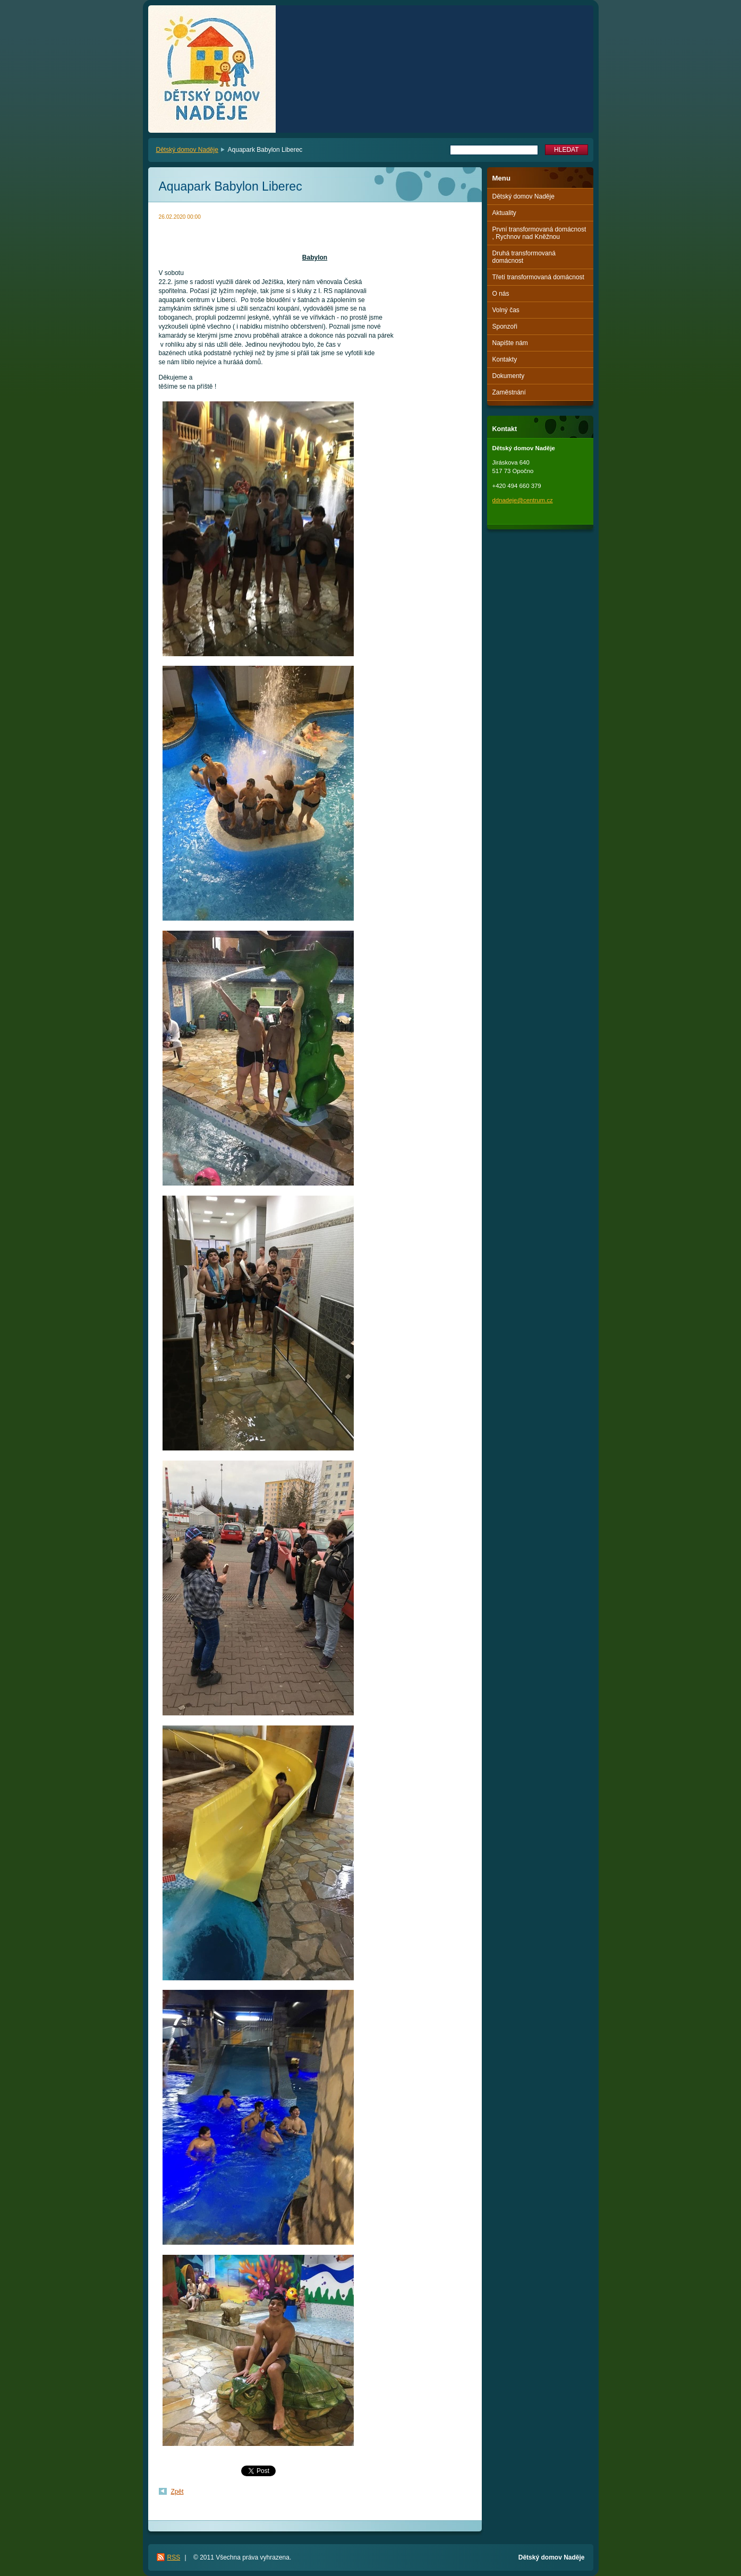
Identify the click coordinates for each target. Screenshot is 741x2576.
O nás (500, 293)
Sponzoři (504, 326)
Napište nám (510, 343)
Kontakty (504, 359)
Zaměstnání (509, 392)
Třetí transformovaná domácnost (538, 277)
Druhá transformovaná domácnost (524, 257)
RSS (174, 2557)
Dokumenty (508, 376)
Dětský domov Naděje (187, 149)
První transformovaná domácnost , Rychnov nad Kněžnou (539, 233)
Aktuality (504, 213)
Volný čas (505, 310)
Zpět (177, 2491)
